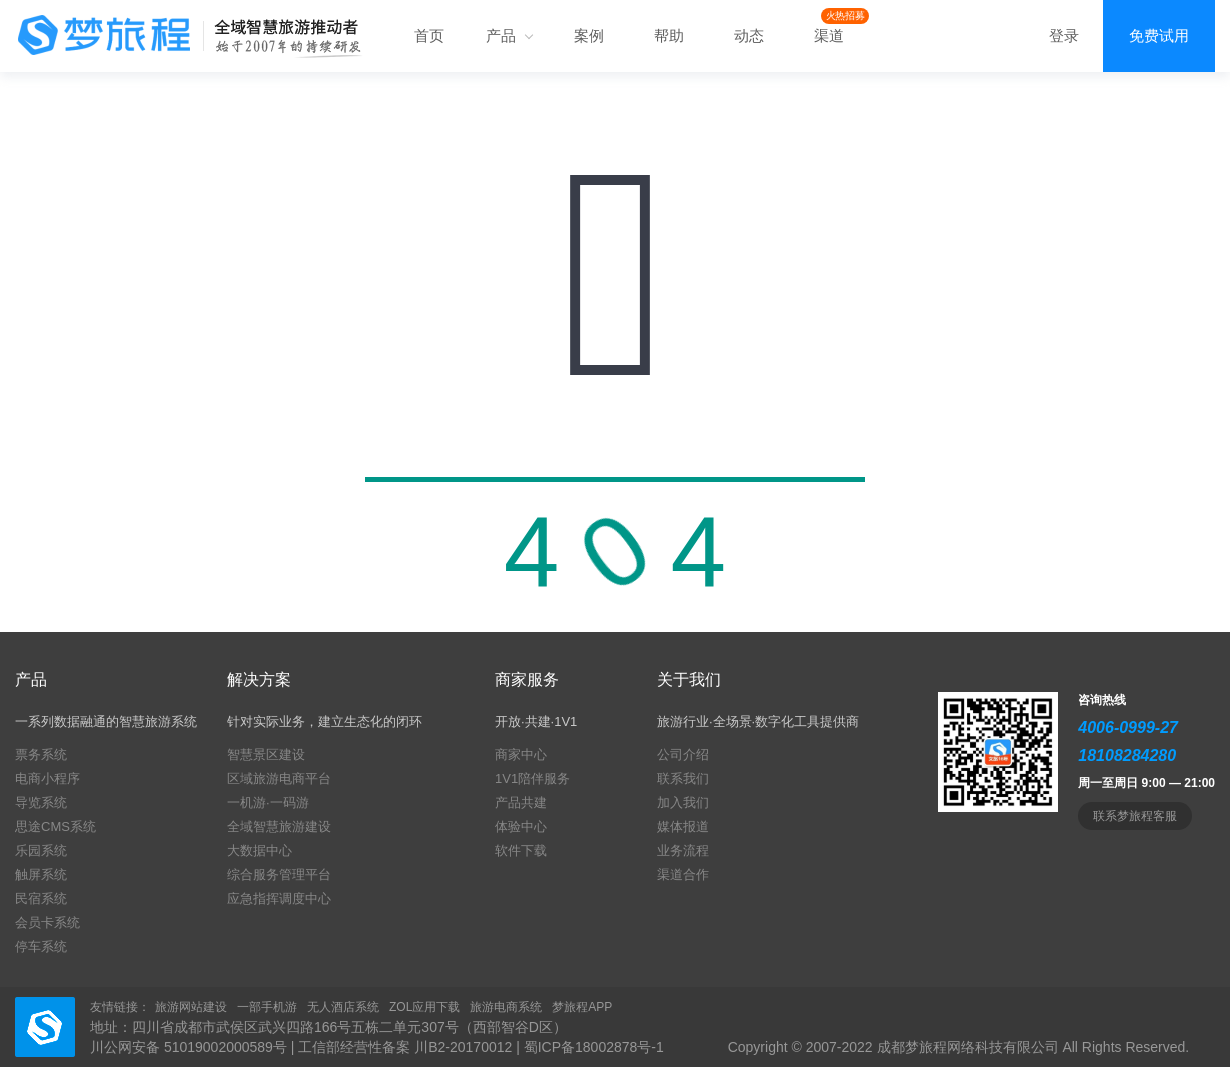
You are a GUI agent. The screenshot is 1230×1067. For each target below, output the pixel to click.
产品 (509, 35)
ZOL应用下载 (424, 1007)
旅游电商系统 (506, 1007)
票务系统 (41, 754)
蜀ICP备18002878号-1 (594, 1047)
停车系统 (41, 946)
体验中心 (521, 826)
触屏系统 (41, 874)
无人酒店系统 (343, 1007)
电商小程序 (47, 778)
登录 (1064, 35)
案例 (589, 35)
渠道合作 (683, 874)
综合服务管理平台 (279, 874)
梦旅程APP (582, 1007)
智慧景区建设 (266, 754)
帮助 (669, 35)
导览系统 (41, 802)
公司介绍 (683, 754)
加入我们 (683, 802)
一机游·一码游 (268, 802)
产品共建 (521, 802)
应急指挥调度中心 (279, 898)
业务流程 (683, 850)
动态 (749, 35)
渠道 (829, 35)
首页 (429, 35)
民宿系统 (41, 898)
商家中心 (521, 754)
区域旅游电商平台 (279, 778)
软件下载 (521, 850)
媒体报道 (683, 826)
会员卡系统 (47, 922)
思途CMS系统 (55, 826)
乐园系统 (41, 850)
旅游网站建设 (191, 1007)
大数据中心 (259, 850)
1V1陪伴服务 (532, 778)
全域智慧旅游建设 (279, 826)
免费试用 (1159, 35)
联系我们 (683, 778)
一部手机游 (267, 1007)
